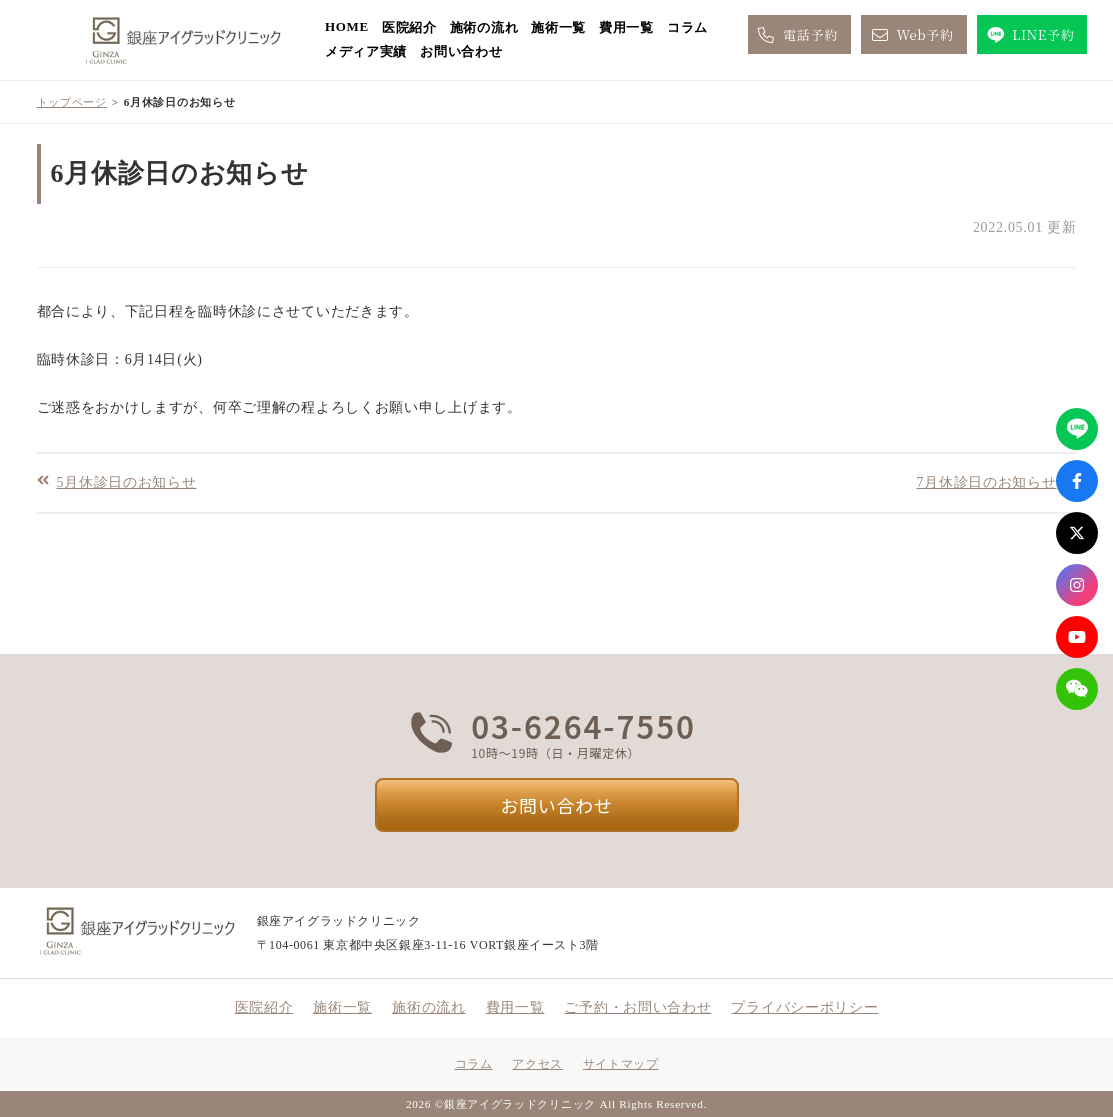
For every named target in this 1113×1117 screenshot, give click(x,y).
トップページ (72, 102)
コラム (687, 27)
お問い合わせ (461, 51)
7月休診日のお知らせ (987, 481)
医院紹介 (409, 27)
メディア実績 (366, 51)
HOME (347, 26)
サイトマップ (621, 1064)
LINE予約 (1029, 35)
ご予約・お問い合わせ (637, 1007)
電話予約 (796, 35)
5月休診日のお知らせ (127, 481)
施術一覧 (558, 27)
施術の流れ (484, 27)
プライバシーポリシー (804, 1007)
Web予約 (911, 35)
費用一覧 (626, 27)
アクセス (537, 1064)
